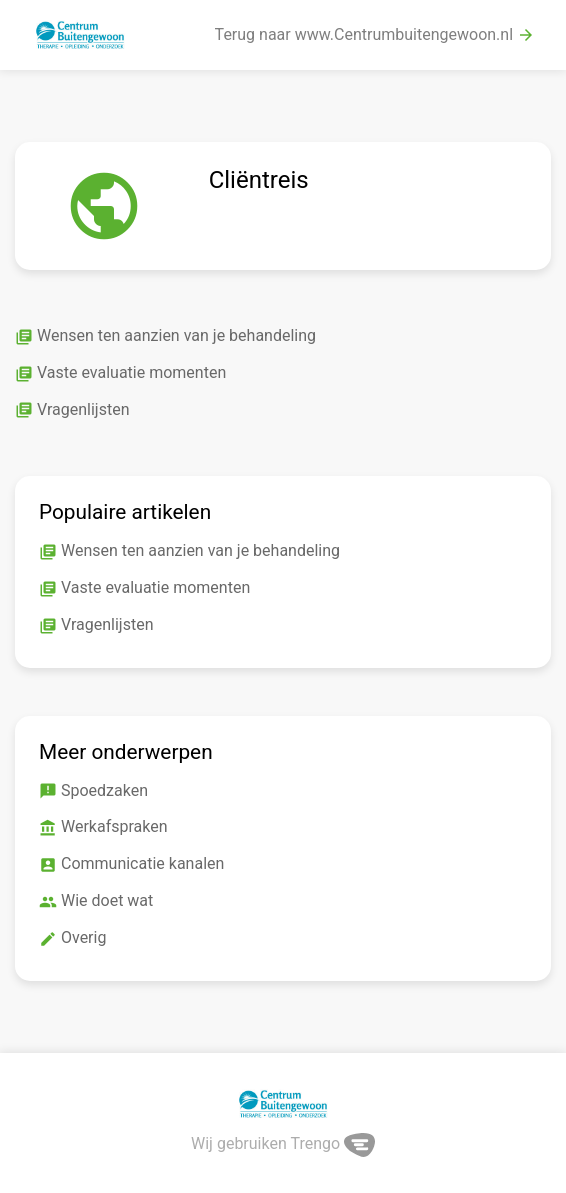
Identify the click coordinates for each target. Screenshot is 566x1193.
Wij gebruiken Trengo (283, 1143)
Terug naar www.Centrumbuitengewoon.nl (375, 35)
